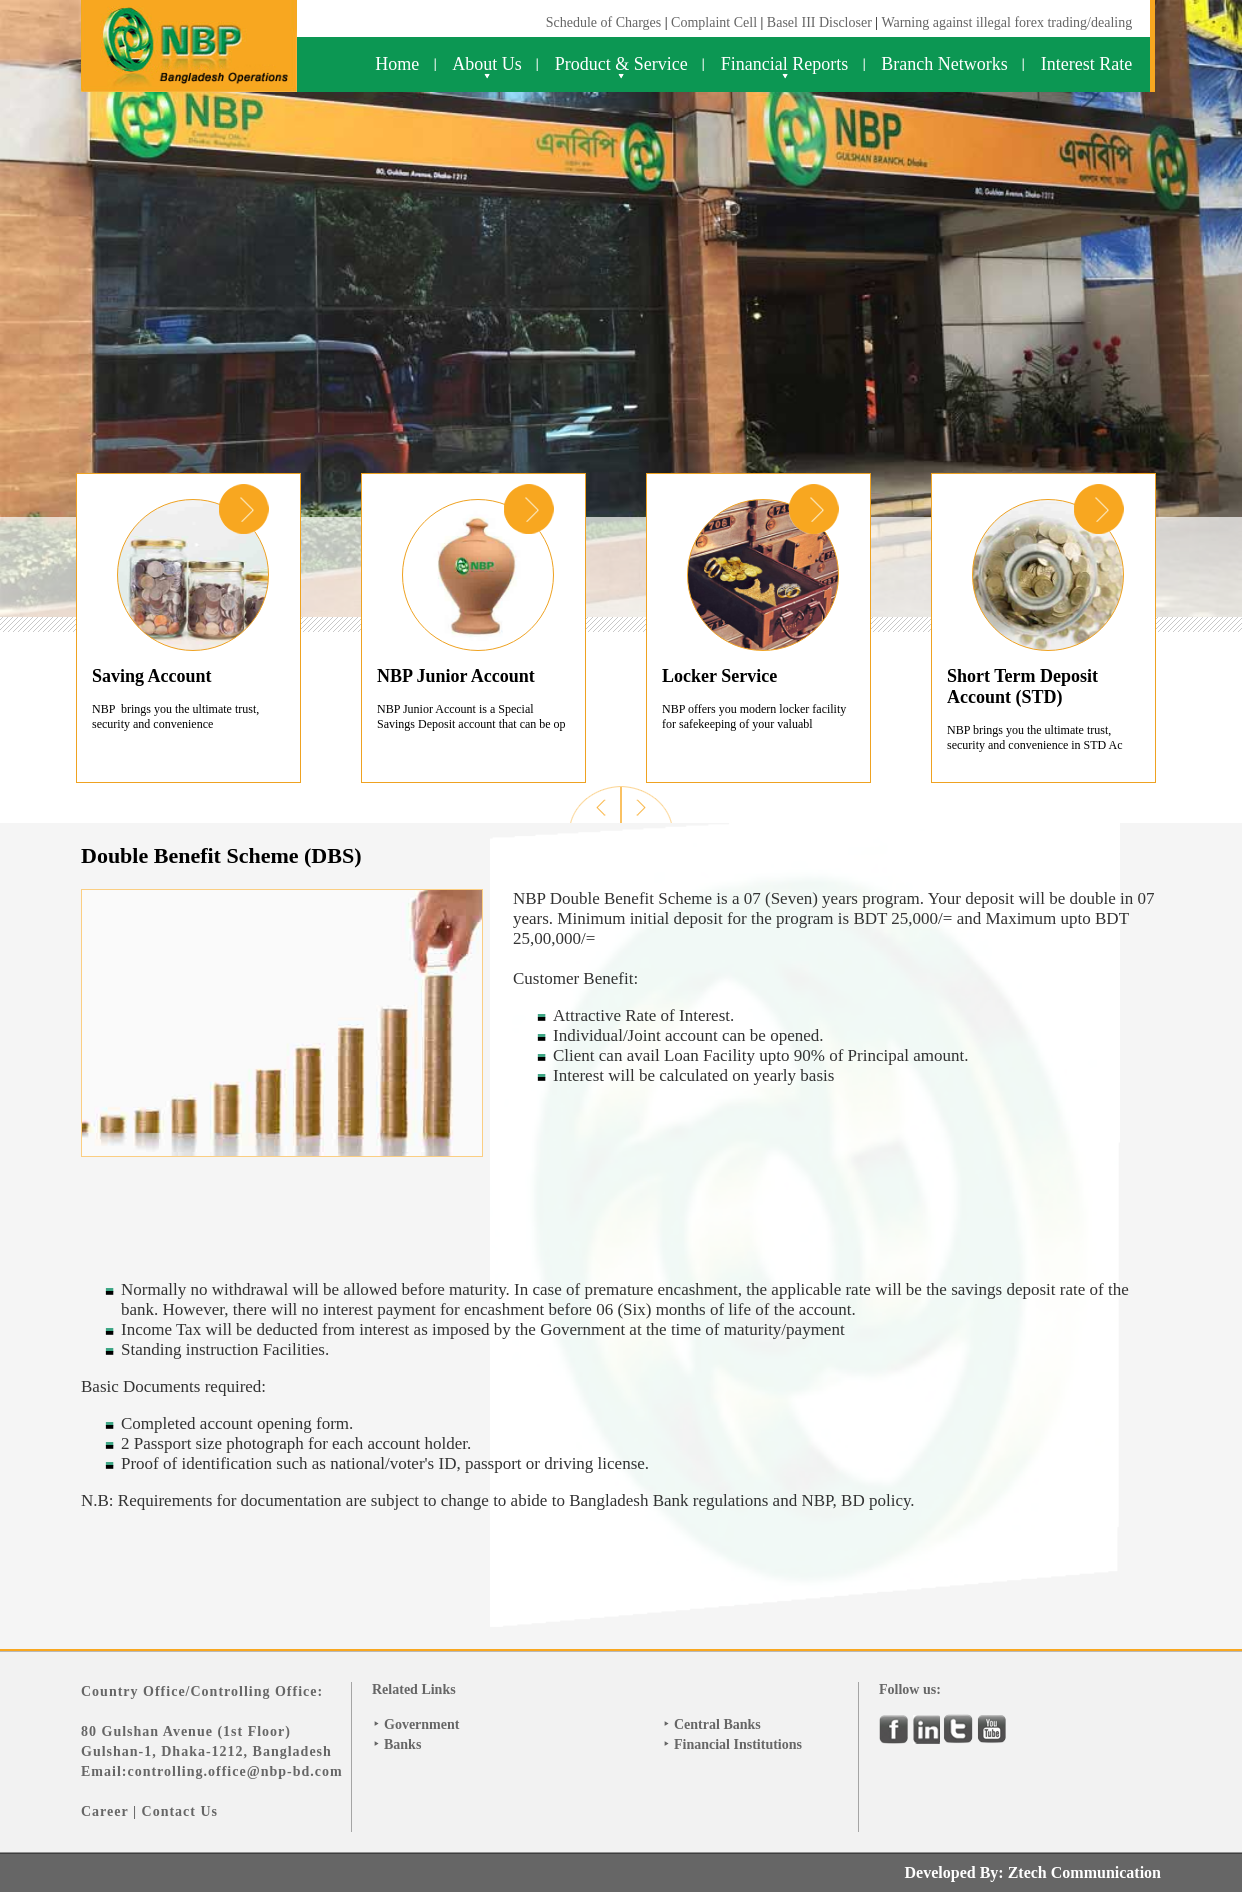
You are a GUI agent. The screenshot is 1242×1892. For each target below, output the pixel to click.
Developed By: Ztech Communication (1033, 1872)
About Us (487, 64)
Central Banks (717, 1724)
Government (421, 1724)
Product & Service (621, 64)
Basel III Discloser (821, 22)
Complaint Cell (714, 22)
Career (104, 1811)
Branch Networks (944, 64)
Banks (402, 1744)
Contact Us (180, 1811)
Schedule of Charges (604, 22)
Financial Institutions (738, 1744)
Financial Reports (784, 64)
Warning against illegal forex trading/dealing (1006, 22)
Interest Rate (1086, 64)
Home (397, 64)
